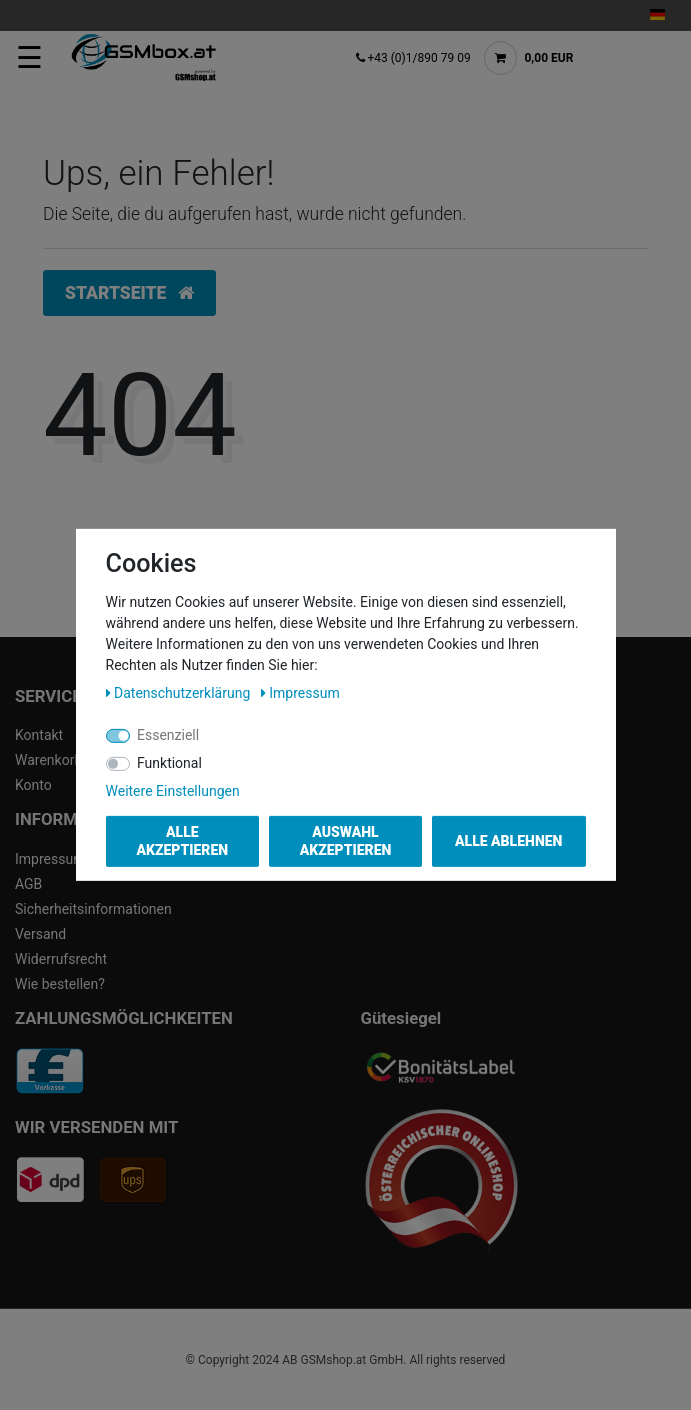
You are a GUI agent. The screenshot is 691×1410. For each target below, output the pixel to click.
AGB (28, 884)
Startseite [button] (129, 293)
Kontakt (39, 735)
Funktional (169, 763)
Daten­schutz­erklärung (180, 693)
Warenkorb (48, 760)
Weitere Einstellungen (173, 791)
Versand (40, 934)
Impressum (50, 859)
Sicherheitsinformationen (93, 909)
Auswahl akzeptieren (346, 841)
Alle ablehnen (508, 841)
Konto (33, 785)
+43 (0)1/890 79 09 (415, 58)
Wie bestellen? (60, 984)
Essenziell (168, 735)
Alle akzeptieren (182, 841)
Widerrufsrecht (61, 959)
